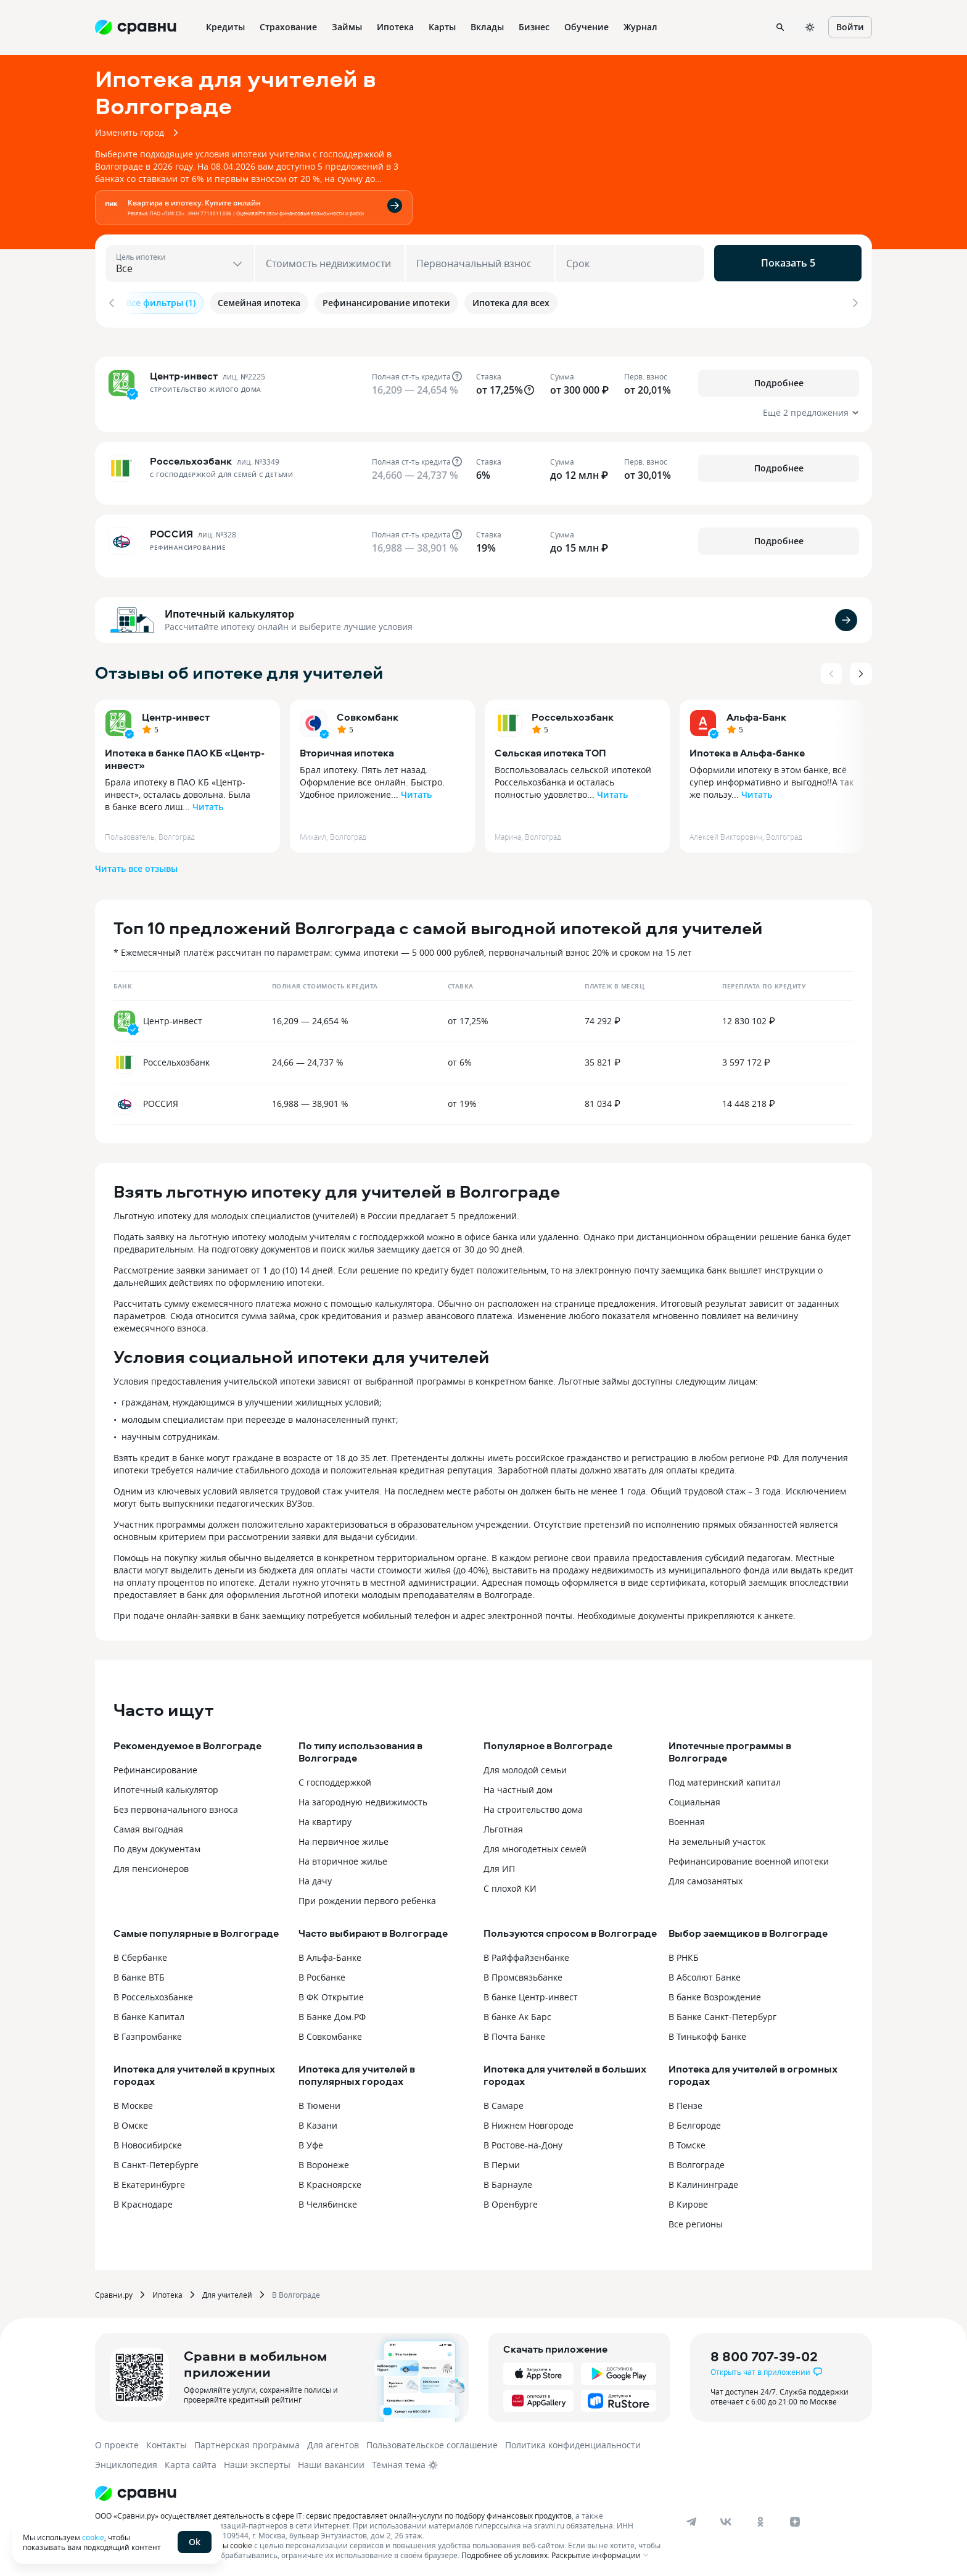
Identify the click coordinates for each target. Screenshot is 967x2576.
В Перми (502, 2161)
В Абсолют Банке (705, 1973)
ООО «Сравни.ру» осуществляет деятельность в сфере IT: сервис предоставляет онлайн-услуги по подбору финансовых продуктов (333, 2512)
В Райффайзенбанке (526, 1954)
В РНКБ (684, 1954)
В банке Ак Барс (517, 2013)
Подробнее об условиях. (505, 2551)
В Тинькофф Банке (707, 2033)
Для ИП (499, 1865)
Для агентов (333, 2441)
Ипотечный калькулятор (229, 610)
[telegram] (691, 2518)
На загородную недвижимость (362, 1798)
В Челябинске (327, 2200)
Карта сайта (190, 2461)
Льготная (503, 1825)
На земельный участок (717, 1838)
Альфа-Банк (756, 713)
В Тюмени (319, 2102)
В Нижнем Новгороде (529, 2121)
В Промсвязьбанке (523, 1973)
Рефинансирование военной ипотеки (749, 1857)
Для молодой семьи (525, 1766)
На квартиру (325, 1818)
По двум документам (156, 1845)
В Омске (130, 2121)
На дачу (315, 1877)
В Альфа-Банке (329, 1954)
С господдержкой (334, 1778)
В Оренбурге (511, 2200)
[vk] (726, 2518)
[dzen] (795, 2518)
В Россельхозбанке (153, 1993)
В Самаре (504, 2102)
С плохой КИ (510, 1885)
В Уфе (310, 2141)
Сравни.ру (114, 2291)
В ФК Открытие (331, 1993)
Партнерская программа (247, 2441)
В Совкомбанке (330, 2033)
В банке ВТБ (139, 1973)
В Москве (133, 2102)
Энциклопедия (126, 2461)
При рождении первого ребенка (367, 1897)
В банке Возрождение (715, 1993)
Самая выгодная (148, 1825)
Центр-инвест (176, 713)
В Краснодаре (143, 2200)
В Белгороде (695, 2121)
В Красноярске (329, 2181)
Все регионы (696, 2220)
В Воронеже (323, 2161)
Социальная (694, 1798)
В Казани (317, 2121)
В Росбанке (321, 1973)
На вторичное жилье (342, 1857)
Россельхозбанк (573, 713)
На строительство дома (533, 1806)
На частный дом (518, 1786)
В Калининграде (703, 2181)
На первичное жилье (343, 1838)
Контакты (166, 2441)
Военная (687, 1818)
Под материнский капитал (725, 1778)
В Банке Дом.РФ (332, 2013)
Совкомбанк (367, 713)
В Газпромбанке (147, 2033)
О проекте (117, 2441)
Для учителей (227, 2291)
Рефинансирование (155, 1766)
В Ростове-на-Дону (523, 2141)
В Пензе (685, 2102)
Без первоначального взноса (175, 1806)
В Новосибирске (147, 2141)
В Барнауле (508, 2181)
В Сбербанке (140, 1954)
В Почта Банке (514, 2033)
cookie (93, 2537)
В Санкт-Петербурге (156, 2161)
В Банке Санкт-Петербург (722, 2013)
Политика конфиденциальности (573, 2441)
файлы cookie (228, 2541)
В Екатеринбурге (149, 2181)
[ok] (760, 2518)
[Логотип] (380, 2489)
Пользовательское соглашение (432, 2441)
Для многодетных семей (535, 1845)
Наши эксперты (257, 2461)
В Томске (687, 2141)
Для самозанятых (706, 1877)
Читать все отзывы (136, 865)
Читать (207, 803)
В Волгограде (697, 2161)
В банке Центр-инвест (531, 1993)
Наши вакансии (331, 2461)
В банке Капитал (148, 2013)
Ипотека (167, 2291)
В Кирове (688, 2200)
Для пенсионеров (151, 1865)
